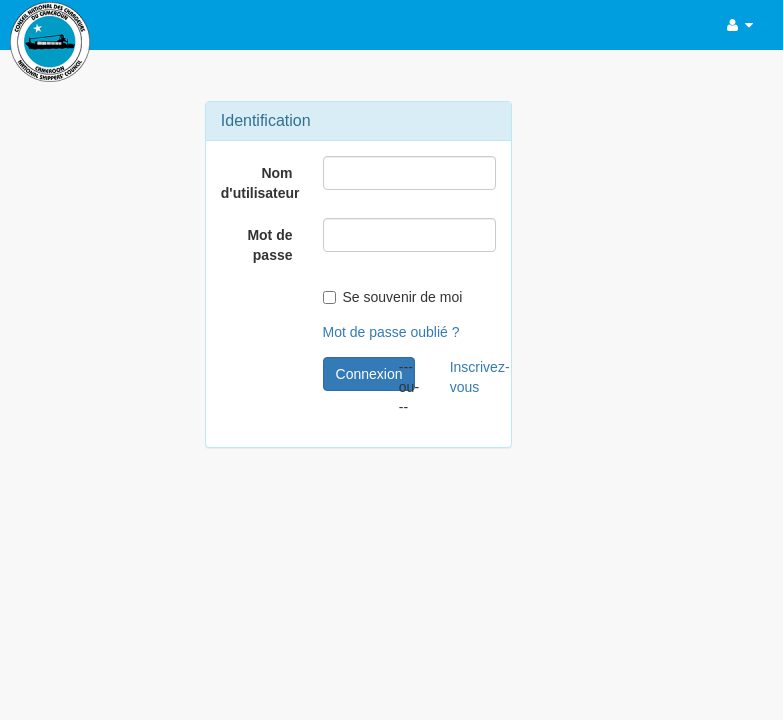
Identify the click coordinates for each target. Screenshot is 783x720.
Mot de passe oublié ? (391, 332)
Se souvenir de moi (393, 297)
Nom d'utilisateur (260, 183)
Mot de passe (269, 245)
